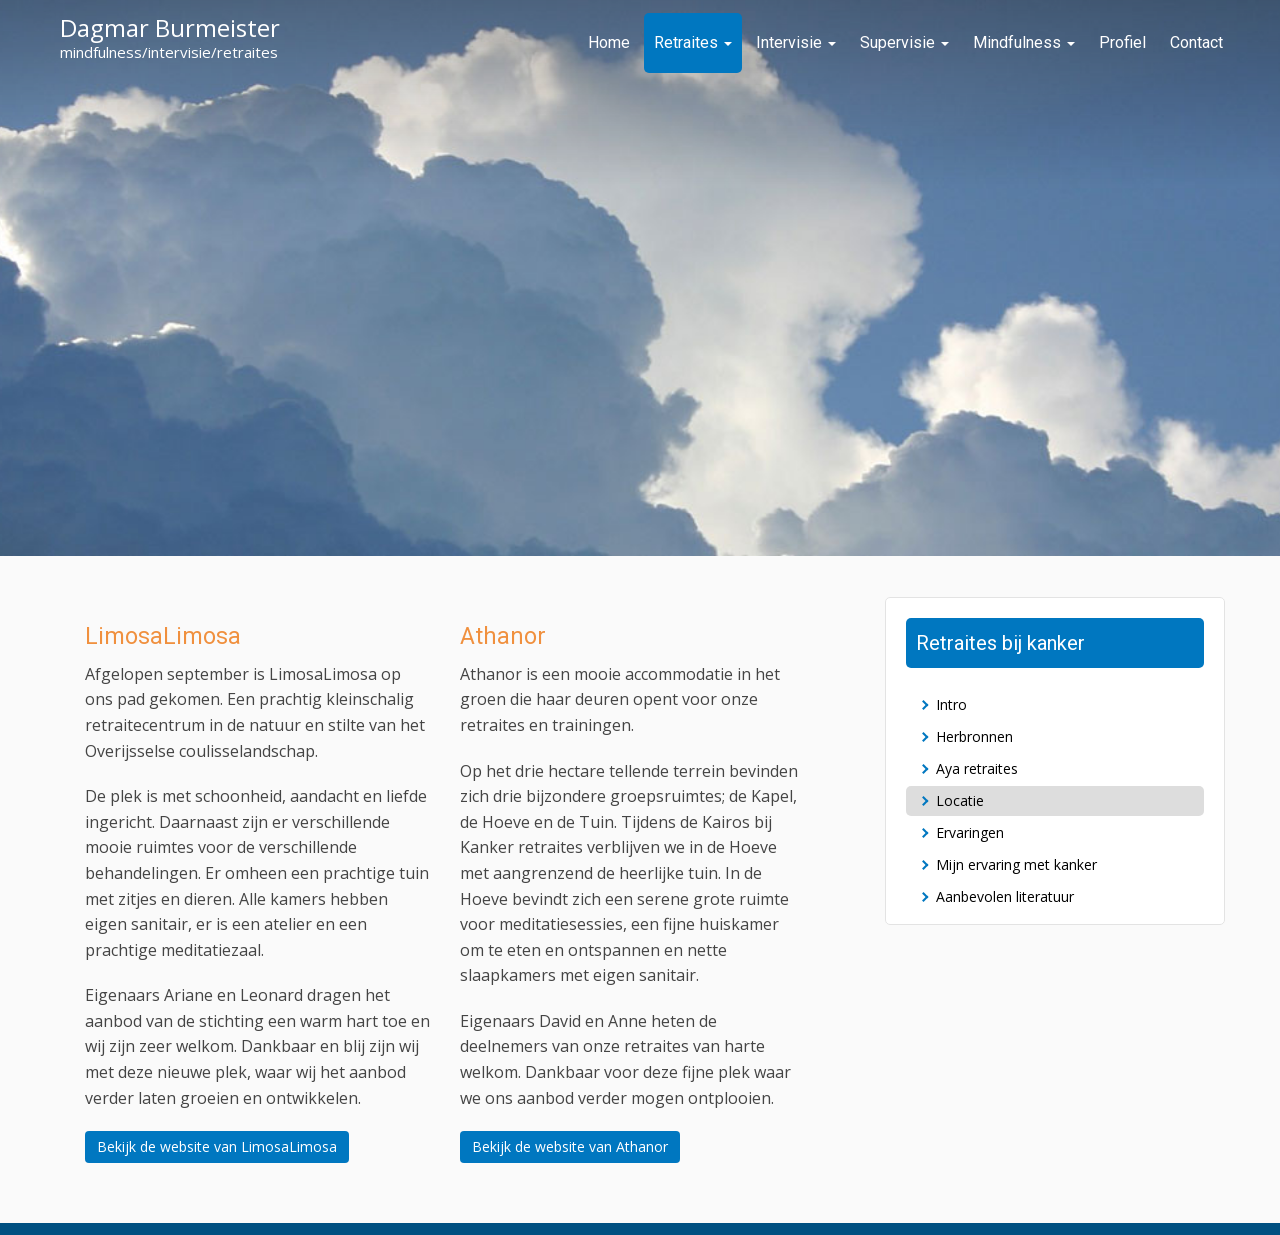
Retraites (693, 42)
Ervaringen (970, 832)
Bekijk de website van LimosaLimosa (217, 1146)
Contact (1196, 42)
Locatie (960, 800)
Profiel (1122, 42)
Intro (951, 704)
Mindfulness (1024, 42)
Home (609, 42)
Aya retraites (977, 768)
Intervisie (796, 42)
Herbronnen (974, 736)
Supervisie (904, 42)
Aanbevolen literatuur (1005, 896)
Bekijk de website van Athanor (570, 1146)
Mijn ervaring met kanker (1016, 864)
